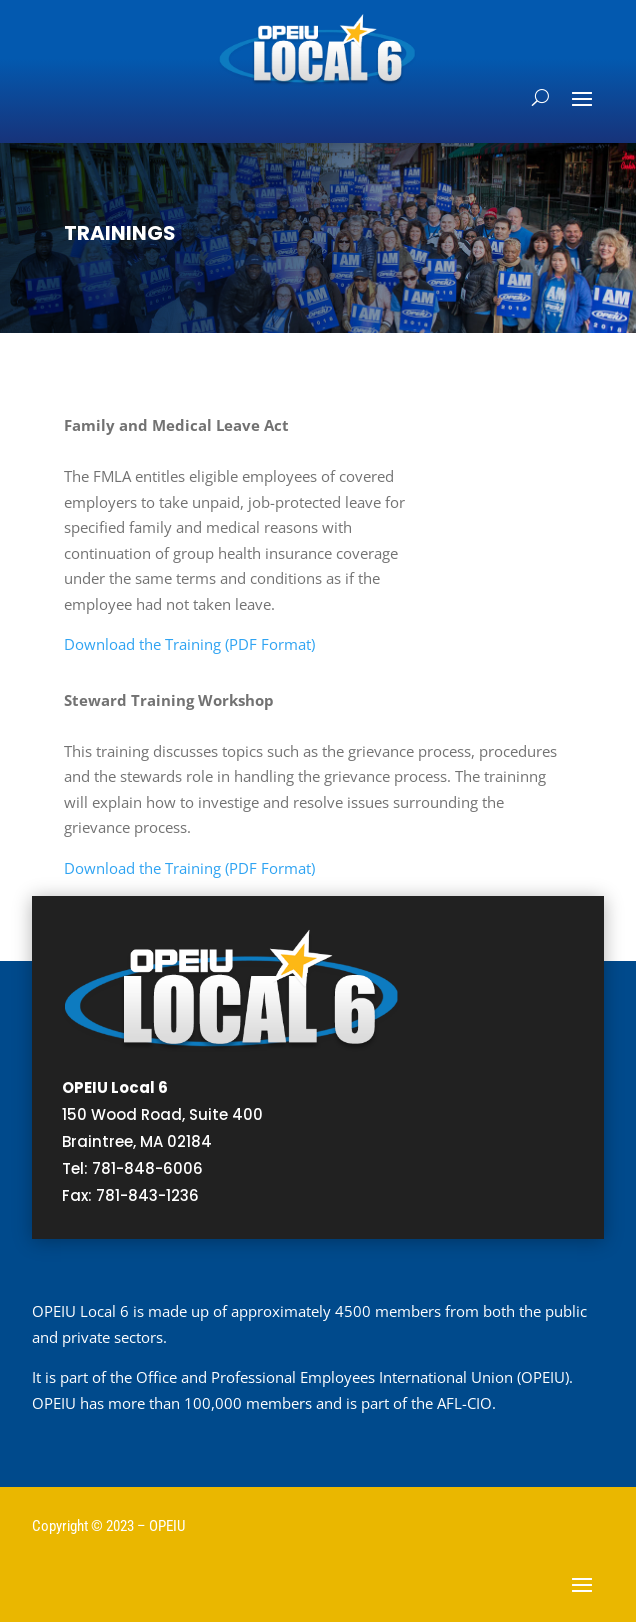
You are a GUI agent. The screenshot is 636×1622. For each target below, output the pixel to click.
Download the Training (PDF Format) (189, 644)
